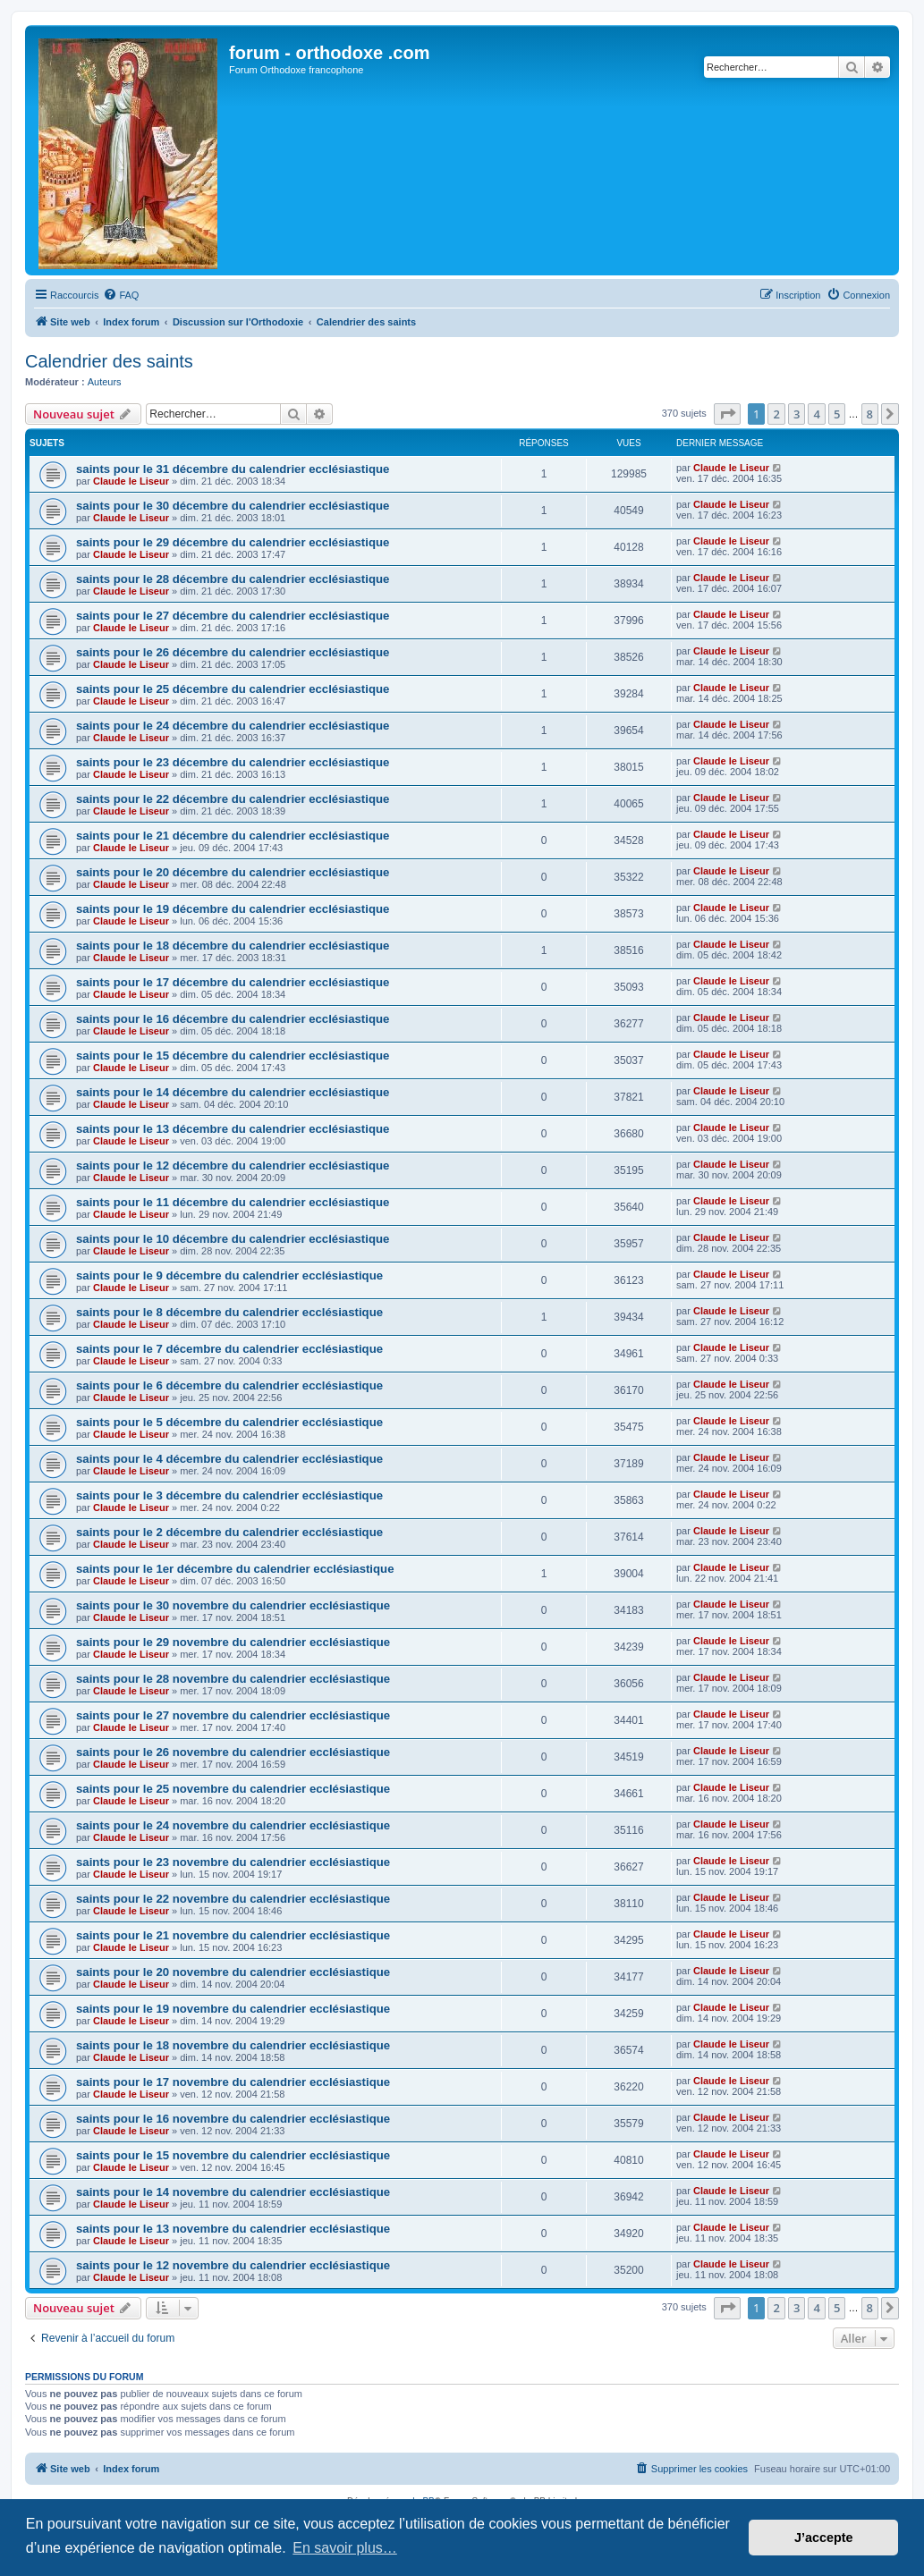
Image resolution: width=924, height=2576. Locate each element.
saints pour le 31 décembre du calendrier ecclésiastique (232, 469)
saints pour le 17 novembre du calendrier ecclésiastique (233, 2082)
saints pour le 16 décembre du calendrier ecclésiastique (232, 1019)
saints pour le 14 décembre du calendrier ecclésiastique (232, 1092)
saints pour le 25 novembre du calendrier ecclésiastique (233, 1788)
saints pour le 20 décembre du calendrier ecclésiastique (232, 872)
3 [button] (796, 414)
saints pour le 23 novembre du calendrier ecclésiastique (233, 1862)
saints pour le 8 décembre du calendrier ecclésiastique (229, 1312)
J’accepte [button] (823, 2537)
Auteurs (105, 381)
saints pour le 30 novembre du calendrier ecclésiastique (233, 1605)
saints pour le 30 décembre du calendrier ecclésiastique (232, 505)
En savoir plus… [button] (344, 2547)
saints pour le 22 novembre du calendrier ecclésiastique (233, 1898)
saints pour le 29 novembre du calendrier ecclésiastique (233, 1642)
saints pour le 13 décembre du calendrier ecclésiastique (232, 1129)
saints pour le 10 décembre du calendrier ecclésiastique (232, 1239)
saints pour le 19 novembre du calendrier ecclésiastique (233, 2008)
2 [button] (776, 414)
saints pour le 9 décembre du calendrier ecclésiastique (229, 1275)
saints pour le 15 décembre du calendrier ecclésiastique (232, 1055)
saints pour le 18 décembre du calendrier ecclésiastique (232, 945)
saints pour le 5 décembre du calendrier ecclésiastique (229, 1422)
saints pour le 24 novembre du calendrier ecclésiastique (233, 1825)
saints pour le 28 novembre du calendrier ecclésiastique (233, 1678)
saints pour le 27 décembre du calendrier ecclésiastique (232, 615)
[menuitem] (121, 295)
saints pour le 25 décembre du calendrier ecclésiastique (232, 689)
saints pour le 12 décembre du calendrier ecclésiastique (232, 1165)
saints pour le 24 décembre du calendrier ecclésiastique (232, 725)
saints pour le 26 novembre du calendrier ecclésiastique (233, 1752)
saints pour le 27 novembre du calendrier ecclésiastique (233, 1715)
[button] (727, 414)
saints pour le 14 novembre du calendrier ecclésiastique (233, 2192)
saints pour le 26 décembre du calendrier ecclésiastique (232, 652)
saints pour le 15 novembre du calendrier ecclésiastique (233, 2155)
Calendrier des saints (109, 361)
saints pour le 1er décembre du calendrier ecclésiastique (235, 1568)
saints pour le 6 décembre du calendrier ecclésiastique (229, 1385)
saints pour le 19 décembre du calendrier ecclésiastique (232, 909)
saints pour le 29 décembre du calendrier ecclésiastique (232, 542)
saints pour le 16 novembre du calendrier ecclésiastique (233, 2118)
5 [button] (837, 414)
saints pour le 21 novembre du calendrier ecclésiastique (233, 1935)
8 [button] (870, 414)
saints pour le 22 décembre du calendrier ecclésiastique (232, 799)
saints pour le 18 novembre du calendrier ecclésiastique (233, 2045)
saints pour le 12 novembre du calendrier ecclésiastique (233, 2265)
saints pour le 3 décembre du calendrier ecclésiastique (229, 1495)
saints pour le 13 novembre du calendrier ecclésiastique (233, 2228)
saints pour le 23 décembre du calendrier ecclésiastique (232, 762)
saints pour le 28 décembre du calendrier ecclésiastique (232, 579)
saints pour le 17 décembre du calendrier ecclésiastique (232, 982)
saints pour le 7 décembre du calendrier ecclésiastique (229, 1349)
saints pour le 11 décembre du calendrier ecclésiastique (232, 1202)
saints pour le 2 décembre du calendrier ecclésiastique (229, 1532)
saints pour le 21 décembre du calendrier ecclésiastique (232, 835)
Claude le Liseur (131, 481)
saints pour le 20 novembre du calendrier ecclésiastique (233, 1972)
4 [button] (816, 414)
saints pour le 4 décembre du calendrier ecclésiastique (229, 1458)
